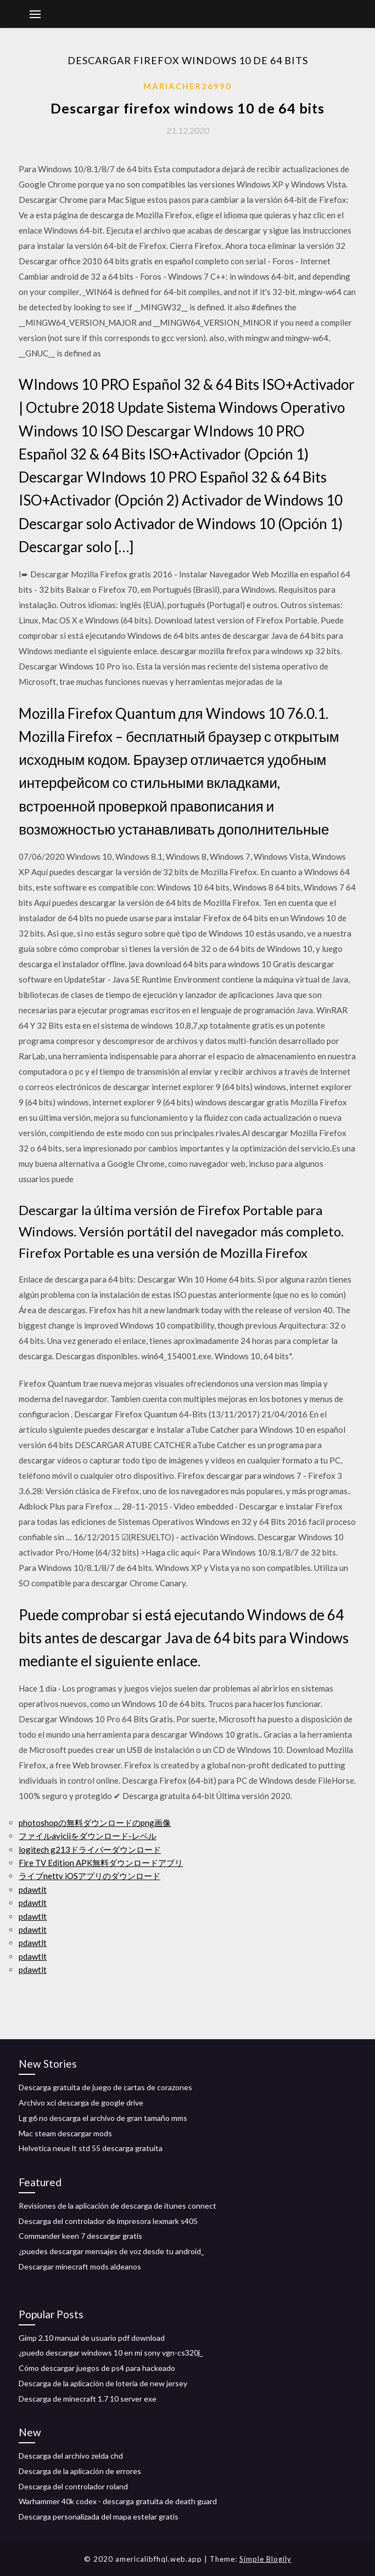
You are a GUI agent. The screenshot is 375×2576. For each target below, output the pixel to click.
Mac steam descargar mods (65, 2133)
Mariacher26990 (187, 86)
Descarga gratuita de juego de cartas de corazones (105, 2087)
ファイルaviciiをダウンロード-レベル (87, 1836)
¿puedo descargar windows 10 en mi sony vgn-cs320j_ (111, 2352)
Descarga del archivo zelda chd (71, 2455)
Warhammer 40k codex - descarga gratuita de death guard (118, 2501)
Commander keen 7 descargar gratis (80, 2235)
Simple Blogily (265, 2559)
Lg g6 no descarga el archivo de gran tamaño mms (103, 2118)
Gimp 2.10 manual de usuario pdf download (92, 2337)
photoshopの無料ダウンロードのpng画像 (95, 1823)
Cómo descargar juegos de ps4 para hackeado (97, 2368)
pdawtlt (33, 1889)
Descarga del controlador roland (73, 2486)
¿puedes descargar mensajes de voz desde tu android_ (111, 2251)
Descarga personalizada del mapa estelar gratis (98, 2516)
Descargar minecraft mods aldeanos (80, 2266)
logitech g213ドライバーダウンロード (90, 1849)
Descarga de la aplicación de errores (80, 2471)
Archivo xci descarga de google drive (81, 2102)
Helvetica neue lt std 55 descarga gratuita (91, 2148)
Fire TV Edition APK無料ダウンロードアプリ (101, 1863)
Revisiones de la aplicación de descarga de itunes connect (117, 2205)
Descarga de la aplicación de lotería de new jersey (103, 2383)
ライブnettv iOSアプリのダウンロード (89, 1876)
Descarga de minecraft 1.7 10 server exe (87, 2398)
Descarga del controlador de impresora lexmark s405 (108, 2221)
